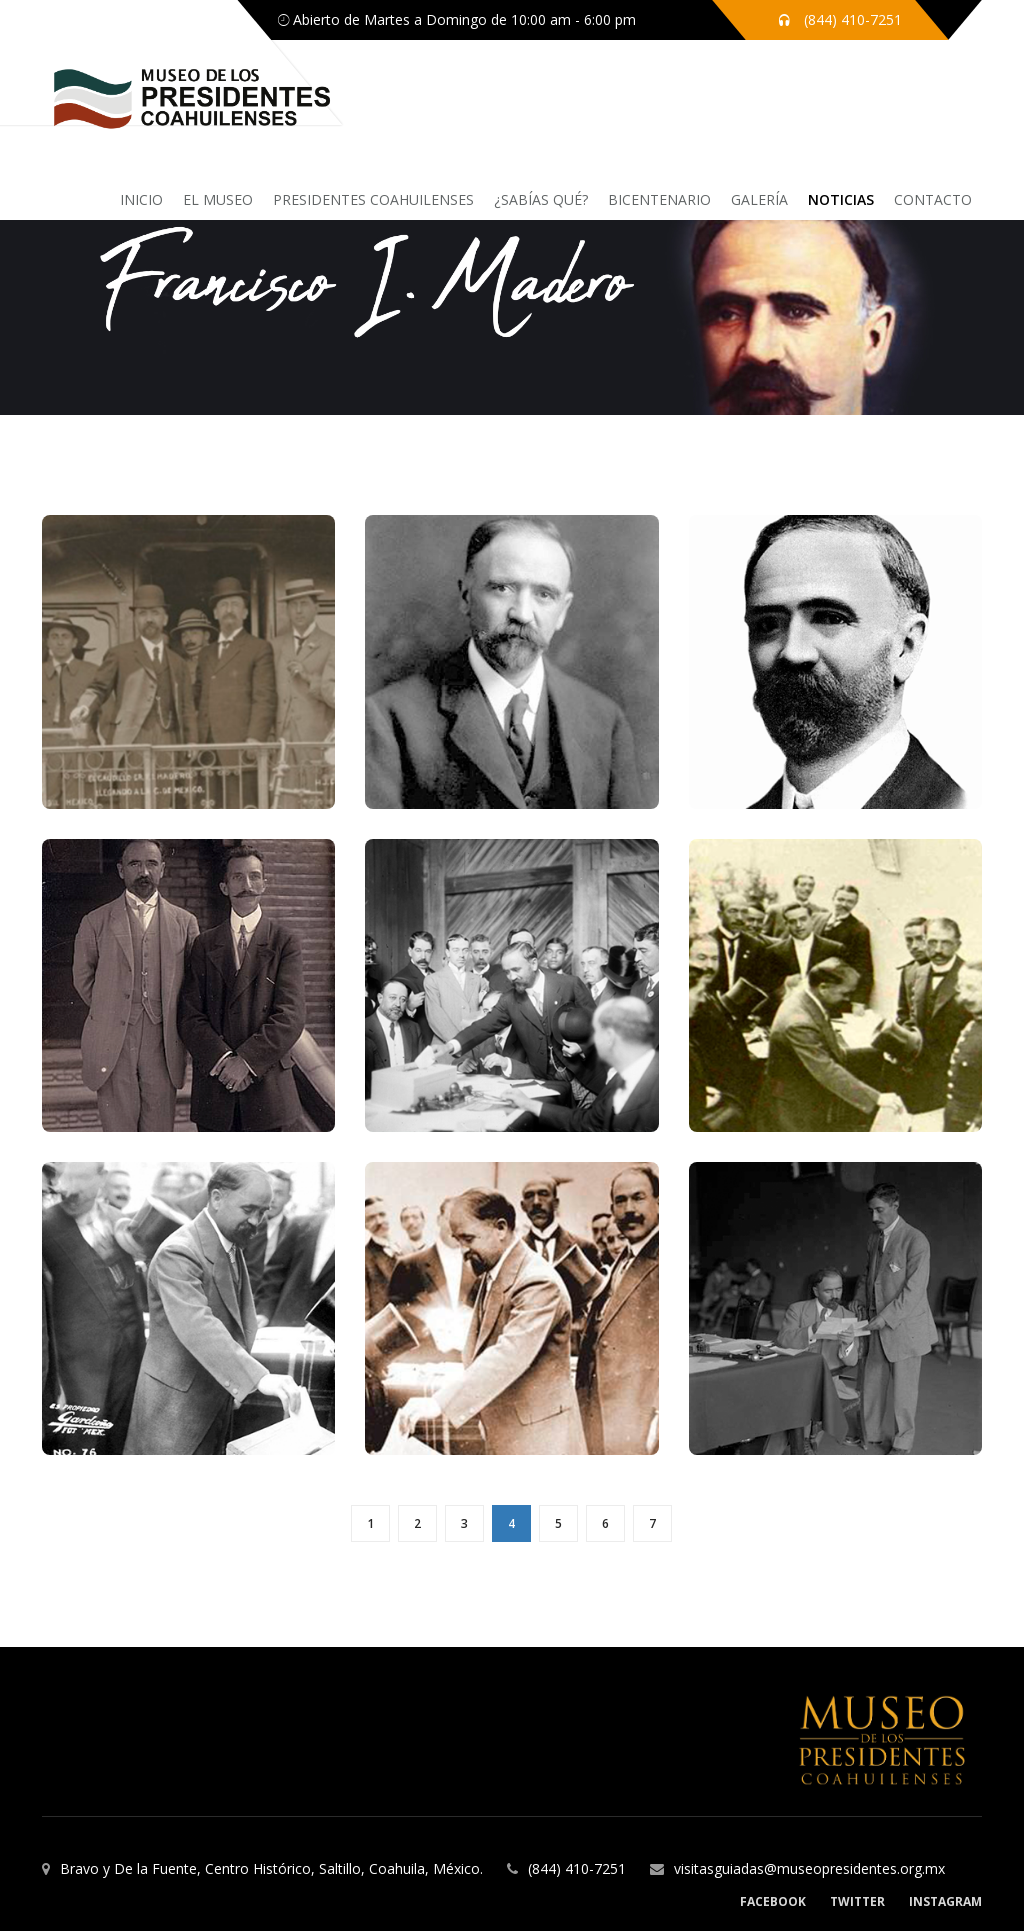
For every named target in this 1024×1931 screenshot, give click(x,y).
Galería (759, 199)
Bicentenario (659, 199)
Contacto (933, 199)
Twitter (857, 1901)
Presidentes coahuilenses (373, 199)
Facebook (773, 1901)
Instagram (945, 1901)
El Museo (218, 199)
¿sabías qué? (541, 199)
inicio (141, 199)
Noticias (841, 199)
